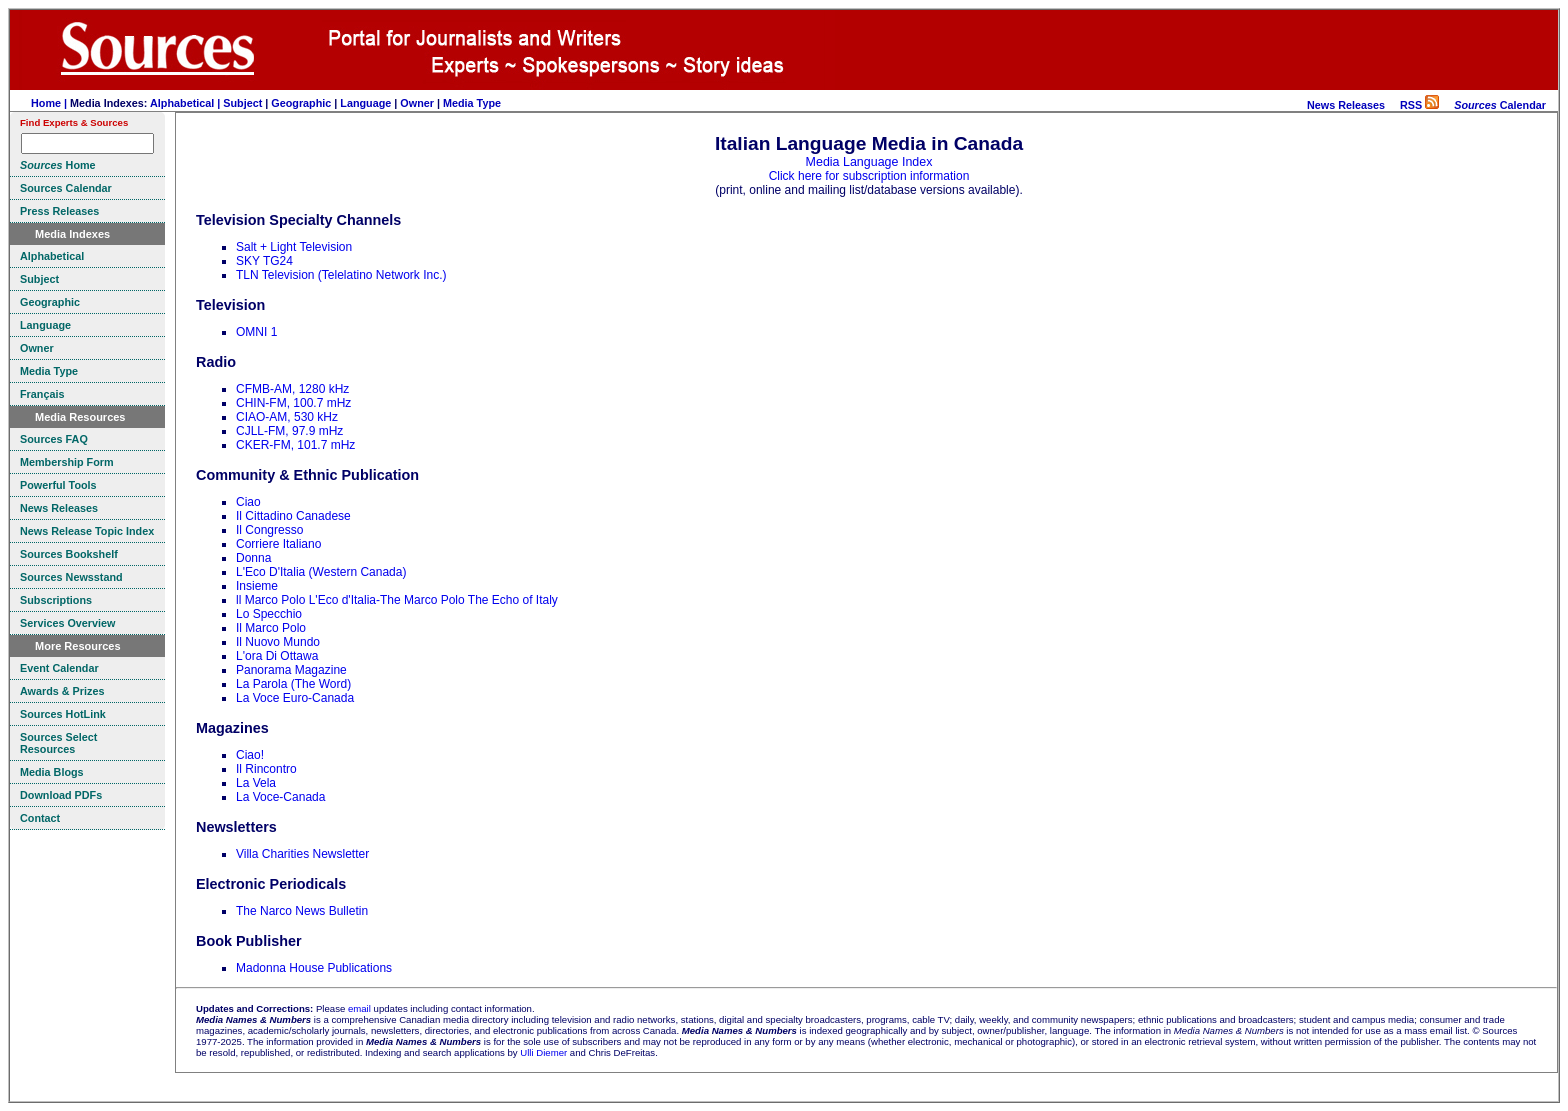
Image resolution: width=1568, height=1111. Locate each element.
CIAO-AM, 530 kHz (287, 417)
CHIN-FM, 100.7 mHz (293, 403)
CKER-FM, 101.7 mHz (295, 445)
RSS (1419, 105)
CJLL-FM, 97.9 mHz (289, 431)
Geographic (301, 103)
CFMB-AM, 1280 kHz (292, 389)
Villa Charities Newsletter (302, 854)
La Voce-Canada (280, 797)
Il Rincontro (266, 769)
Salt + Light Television (294, 247)
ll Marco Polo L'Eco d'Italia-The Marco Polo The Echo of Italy (397, 600)
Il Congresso (269, 530)
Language (365, 103)
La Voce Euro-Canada (295, 698)
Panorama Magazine (291, 670)
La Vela (256, 783)
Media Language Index (869, 162)
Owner (417, 103)
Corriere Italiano (278, 544)
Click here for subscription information (869, 176)
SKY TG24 (264, 261)
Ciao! (250, 755)
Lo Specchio (269, 614)
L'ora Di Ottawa (277, 656)
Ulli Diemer (543, 1052)
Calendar (1500, 105)
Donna (253, 558)
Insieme (257, 586)
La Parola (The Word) (293, 684)
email (359, 1008)
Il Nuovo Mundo (278, 642)
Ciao (248, 502)
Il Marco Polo (271, 628)
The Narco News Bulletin (302, 911)
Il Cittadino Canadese (293, 516)
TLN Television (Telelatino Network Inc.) (341, 275)
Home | (50, 103)
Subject (242, 103)
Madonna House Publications (314, 968)
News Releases (1346, 105)
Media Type (472, 103)
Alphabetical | (186, 103)
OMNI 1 (256, 332)
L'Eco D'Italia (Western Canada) (321, 572)
